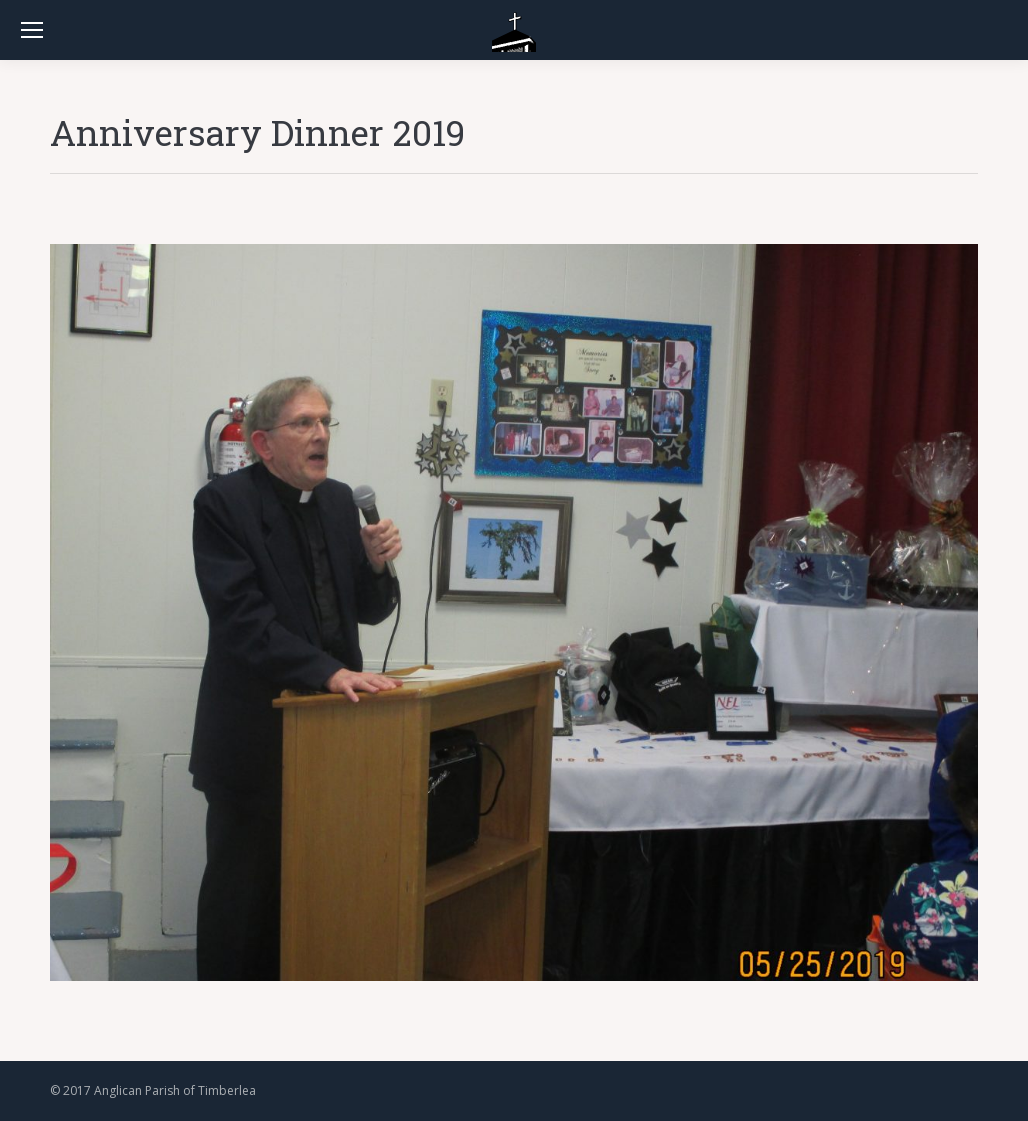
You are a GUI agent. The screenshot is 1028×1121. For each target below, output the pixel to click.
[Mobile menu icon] (32, 30)
